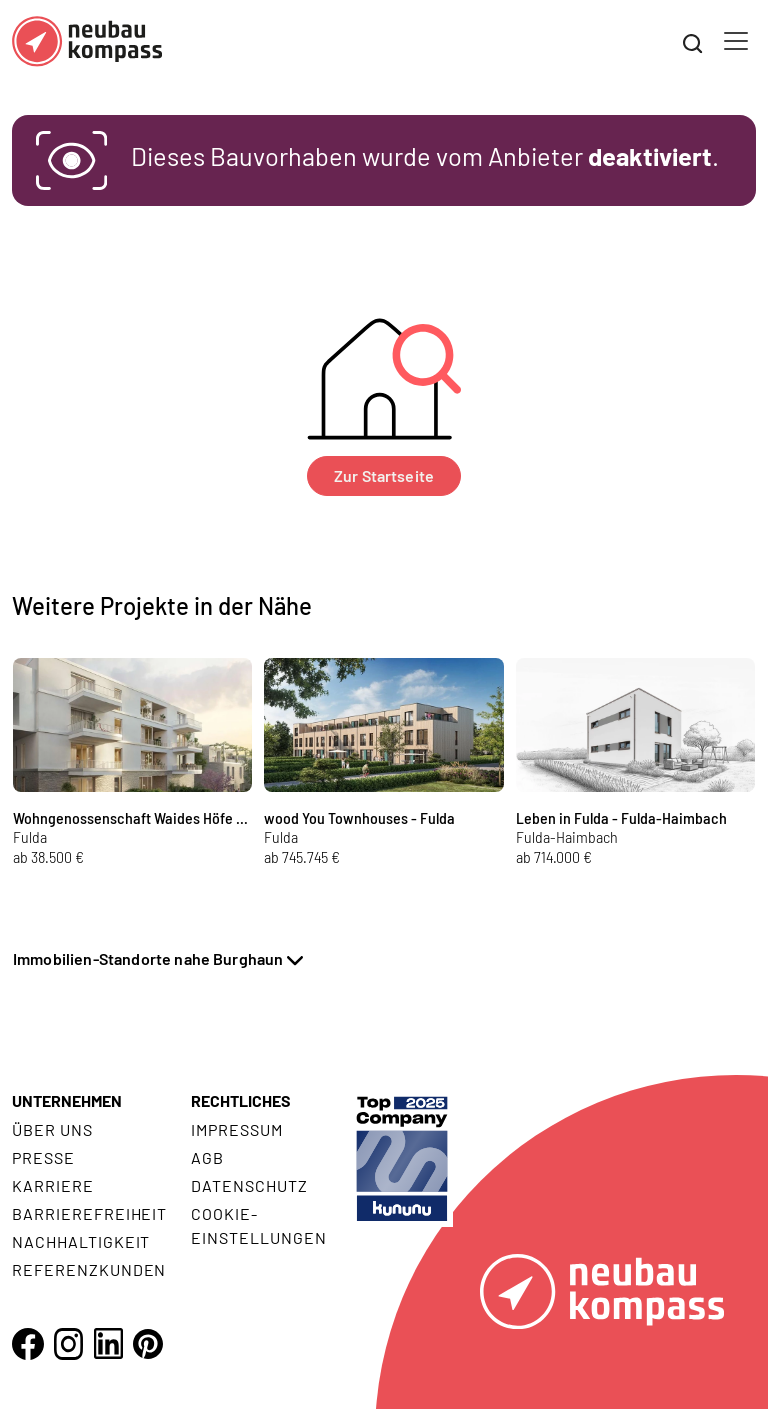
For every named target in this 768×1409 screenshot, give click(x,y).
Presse (43, 1157)
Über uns (52, 1129)
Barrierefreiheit (89, 1213)
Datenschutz (249, 1185)
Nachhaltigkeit (81, 1241)
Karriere (53, 1185)
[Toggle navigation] (736, 41)
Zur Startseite (384, 475)
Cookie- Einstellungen (258, 1225)
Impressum (237, 1129)
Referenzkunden (89, 1269)
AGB (207, 1157)
